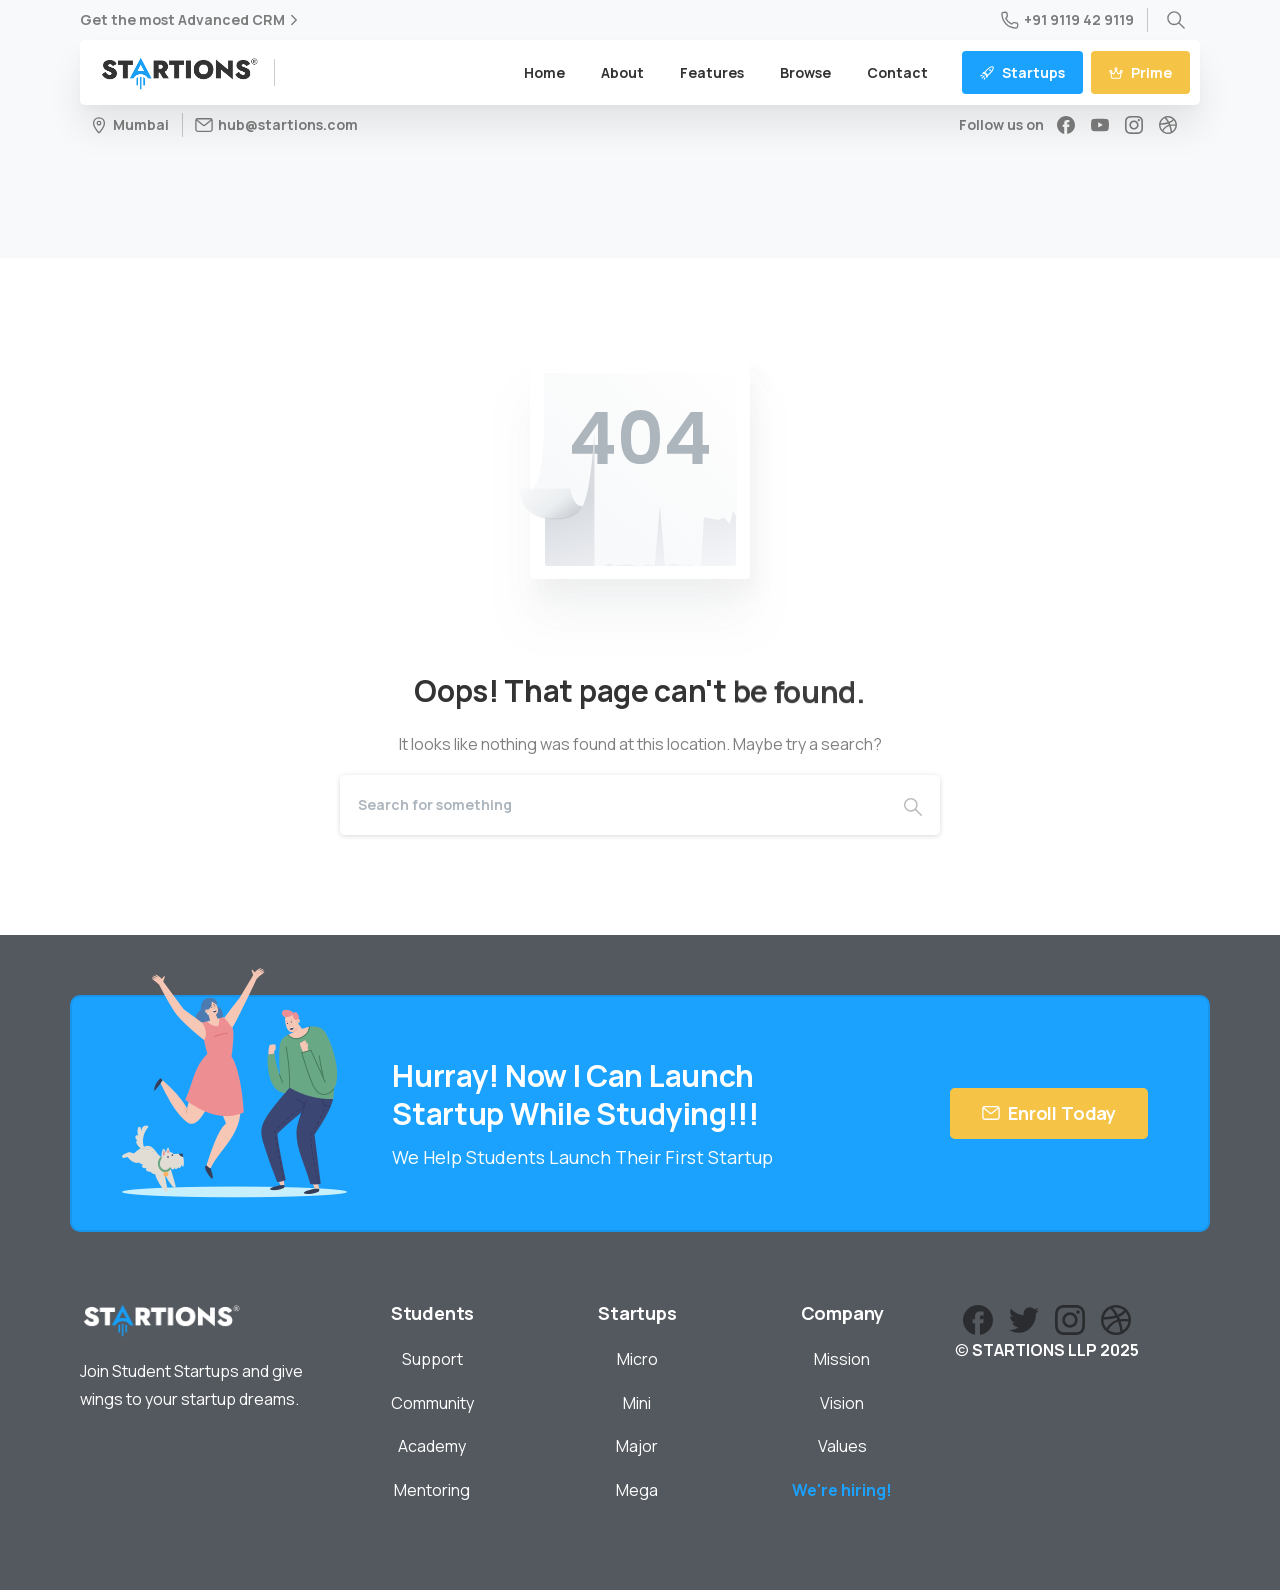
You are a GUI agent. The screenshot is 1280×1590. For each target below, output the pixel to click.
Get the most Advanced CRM (191, 20)
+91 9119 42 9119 (1067, 19)
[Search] (613, 805)
